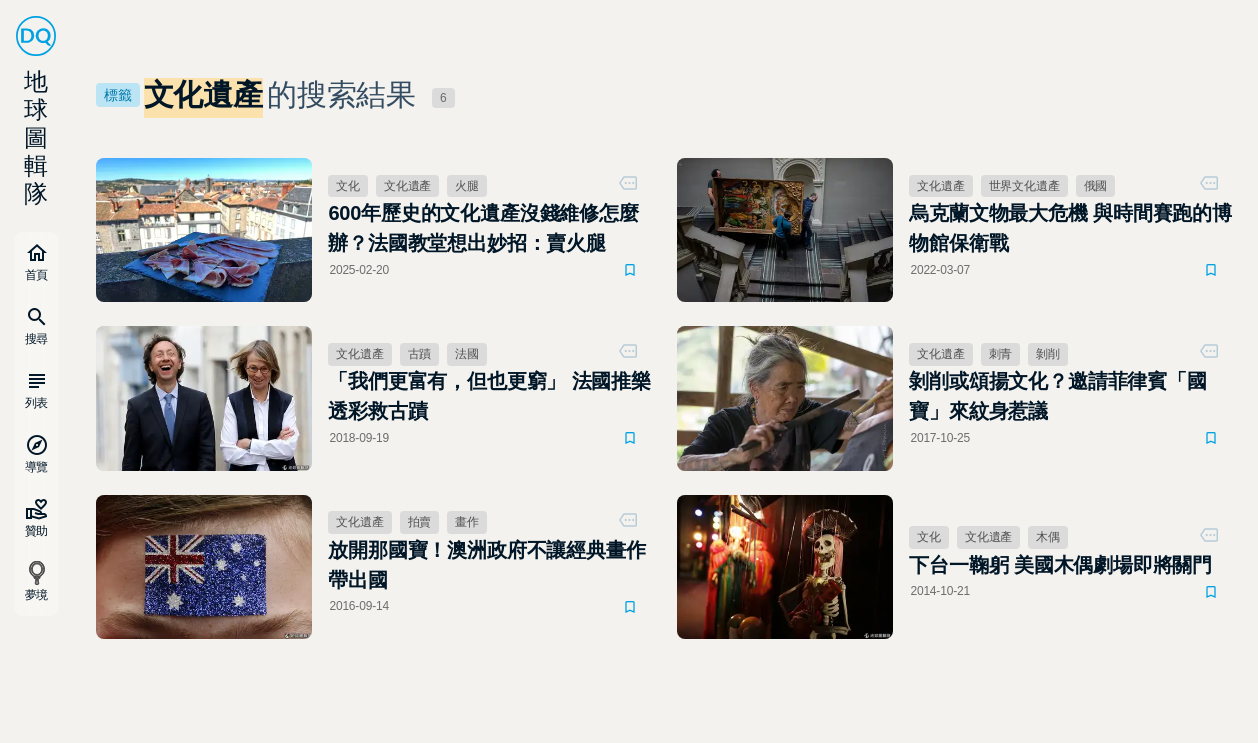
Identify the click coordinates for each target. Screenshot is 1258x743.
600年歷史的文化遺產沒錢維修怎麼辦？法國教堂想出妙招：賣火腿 (483, 228)
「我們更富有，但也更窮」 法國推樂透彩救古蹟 (489, 396)
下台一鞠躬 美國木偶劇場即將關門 (1060, 565)
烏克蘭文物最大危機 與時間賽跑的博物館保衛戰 (1070, 228)
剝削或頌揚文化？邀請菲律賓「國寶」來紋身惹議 (1057, 396)
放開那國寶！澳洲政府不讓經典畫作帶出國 (486, 565)
